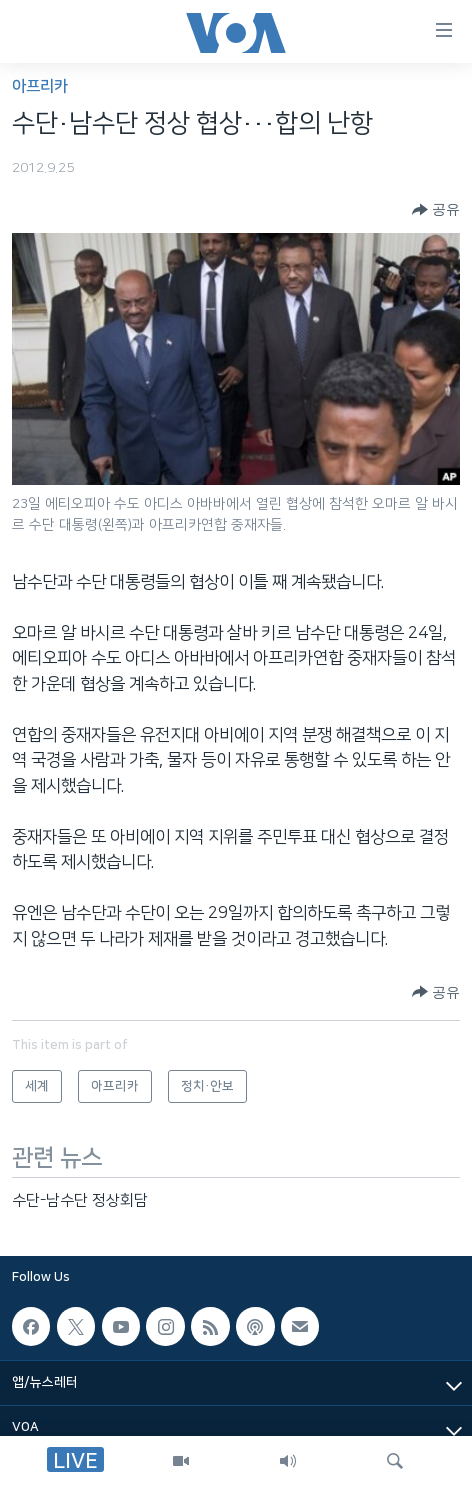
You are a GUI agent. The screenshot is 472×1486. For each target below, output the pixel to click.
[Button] (436, 210)
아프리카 (40, 86)
